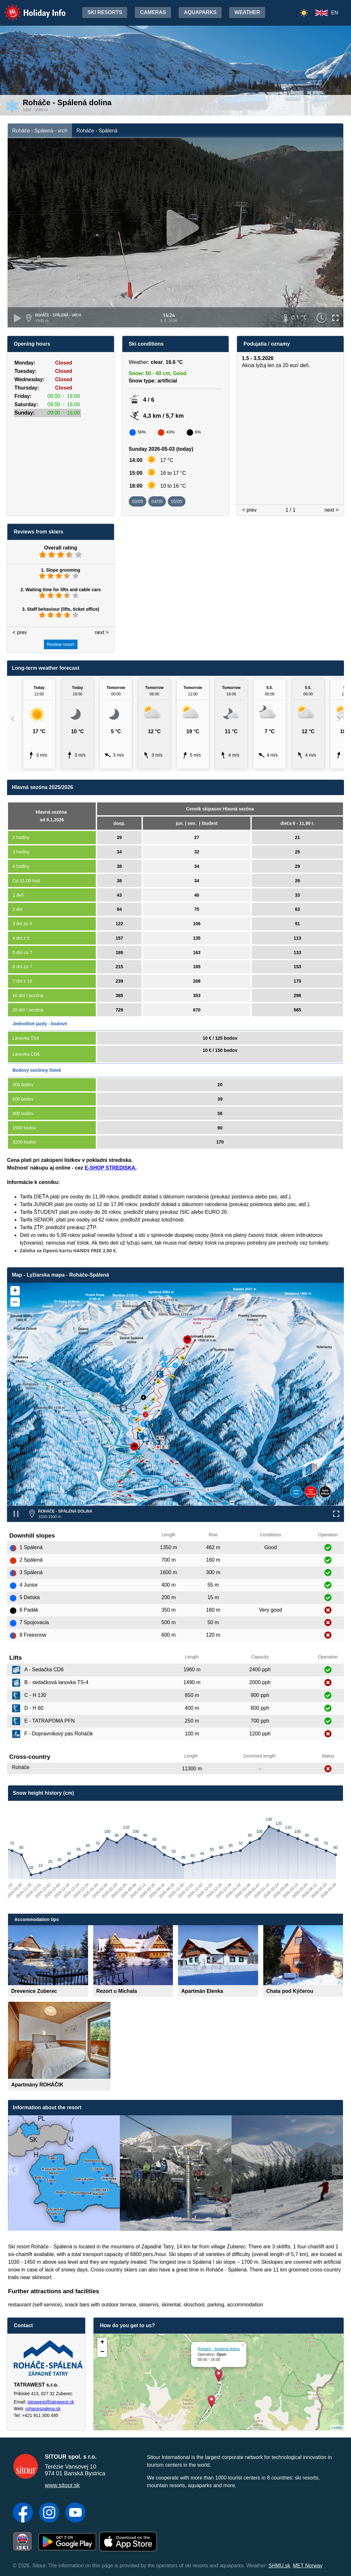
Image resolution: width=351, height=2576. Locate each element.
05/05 (176, 501)
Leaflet (336, 2427)
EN (334, 12)
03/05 (137, 501)
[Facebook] (23, 2513)
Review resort (61, 644)
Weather (247, 12)
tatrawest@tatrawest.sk (51, 2401)
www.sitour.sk (62, 2485)
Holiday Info (28, 8)
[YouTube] (75, 2513)
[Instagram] (49, 2513)
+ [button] (102, 2342)
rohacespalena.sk (43, 2408)
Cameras (153, 12)
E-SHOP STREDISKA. (110, 1168)
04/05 (157, 501)
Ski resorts (104, 12)
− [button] (102, 2352)
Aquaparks (200, 12)
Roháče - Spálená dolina (219, 2349)
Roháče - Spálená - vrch (40, 130)
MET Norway (307, 2565)
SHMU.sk (279, 2565)
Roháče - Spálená (97, 130)
